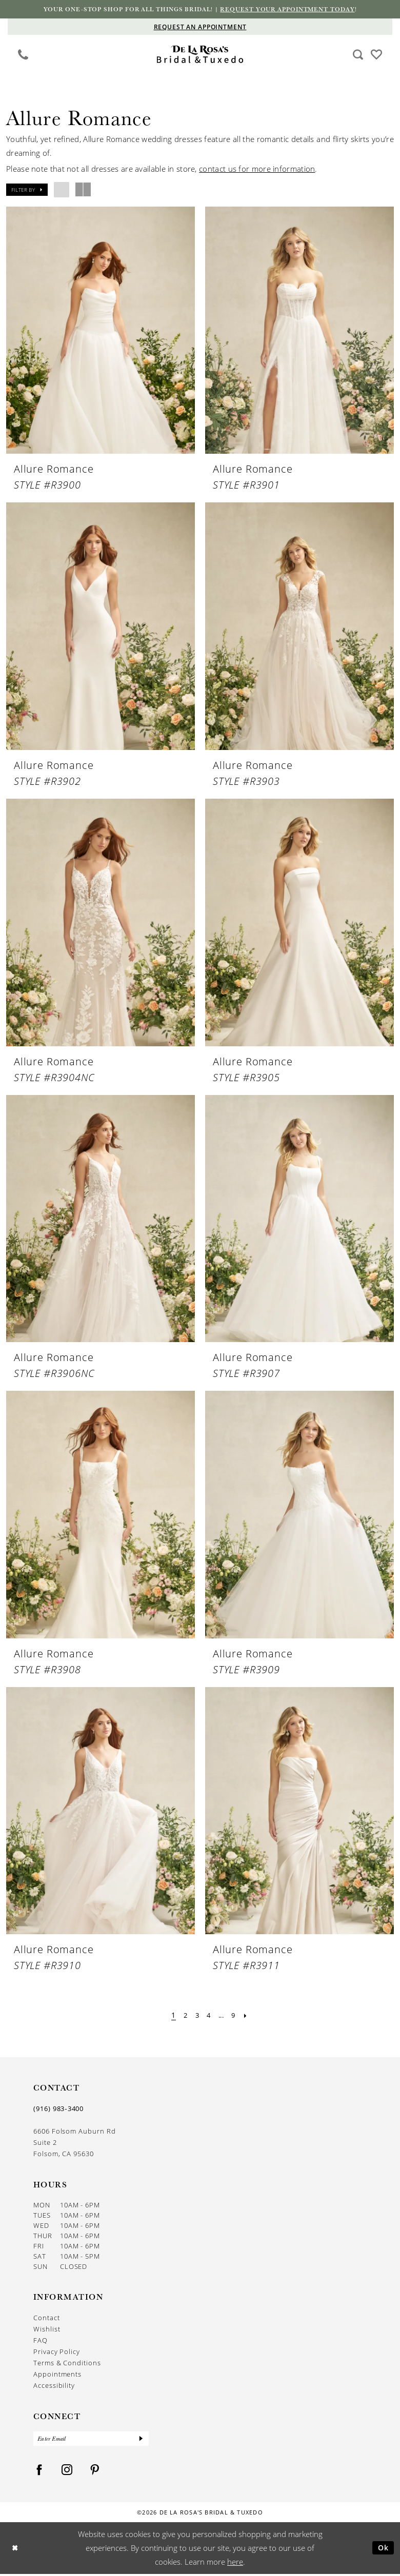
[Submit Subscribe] (140, 2440)
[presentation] (100, 331)
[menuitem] (23, 55)
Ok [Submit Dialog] (382, 2550)
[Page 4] (208, 2015)
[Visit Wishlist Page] (376, 54)
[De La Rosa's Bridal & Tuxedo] (200, 55)
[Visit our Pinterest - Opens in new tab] (95, 2472)
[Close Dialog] (15, 2550)
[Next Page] (249, 2015)
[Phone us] (23, 55)
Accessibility (54, 2386)
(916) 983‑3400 (58, 2109)
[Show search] (358, 55)
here (235, 2564)
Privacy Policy (56, 2352)
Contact (46, 2318)
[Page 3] (195, 2015)
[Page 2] (182, 2015)
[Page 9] (236, 2015)
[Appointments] (200, 27)
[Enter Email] (91, 2440)
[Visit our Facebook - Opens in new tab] (39, 2472)
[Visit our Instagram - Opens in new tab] (67, 2472)
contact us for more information (257, 169)
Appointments (57, 2375)
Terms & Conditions (67, 2363)
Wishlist (46, 2330)
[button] (27, 190)
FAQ (40, 2341)
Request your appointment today (295, 9)
